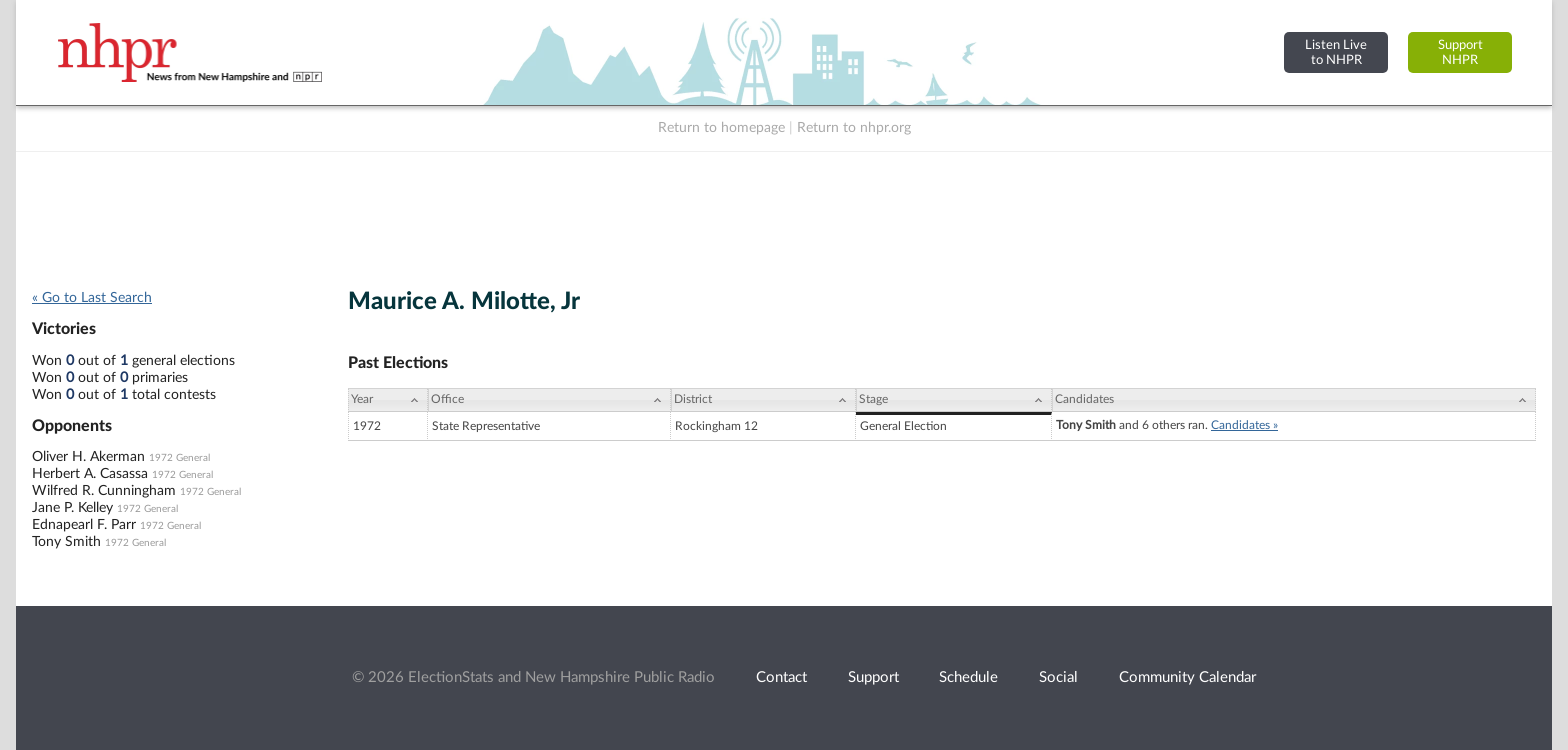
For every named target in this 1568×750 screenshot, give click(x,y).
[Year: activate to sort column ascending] (388, 400)
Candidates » (1244, 425)
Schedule (968, 677)
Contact (781, 677)
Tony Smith (66, 542)
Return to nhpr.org (854, 128)
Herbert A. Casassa (90, 474)
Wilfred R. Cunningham (104, 491)
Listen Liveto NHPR (1336, 52)
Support (873, 677)
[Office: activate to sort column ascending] (549, 400)
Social (1058, 677)
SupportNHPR (1460, 52)
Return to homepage (721, 128)
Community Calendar (1187, 677)
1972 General (179, 458)
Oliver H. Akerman (88, 457)
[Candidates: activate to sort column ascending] (1294, 400)
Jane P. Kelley (72, 508)
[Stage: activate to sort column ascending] (954, 400)
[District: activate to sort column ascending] (763, 400)
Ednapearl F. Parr (84, 525)
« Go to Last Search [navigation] (92, 298)
